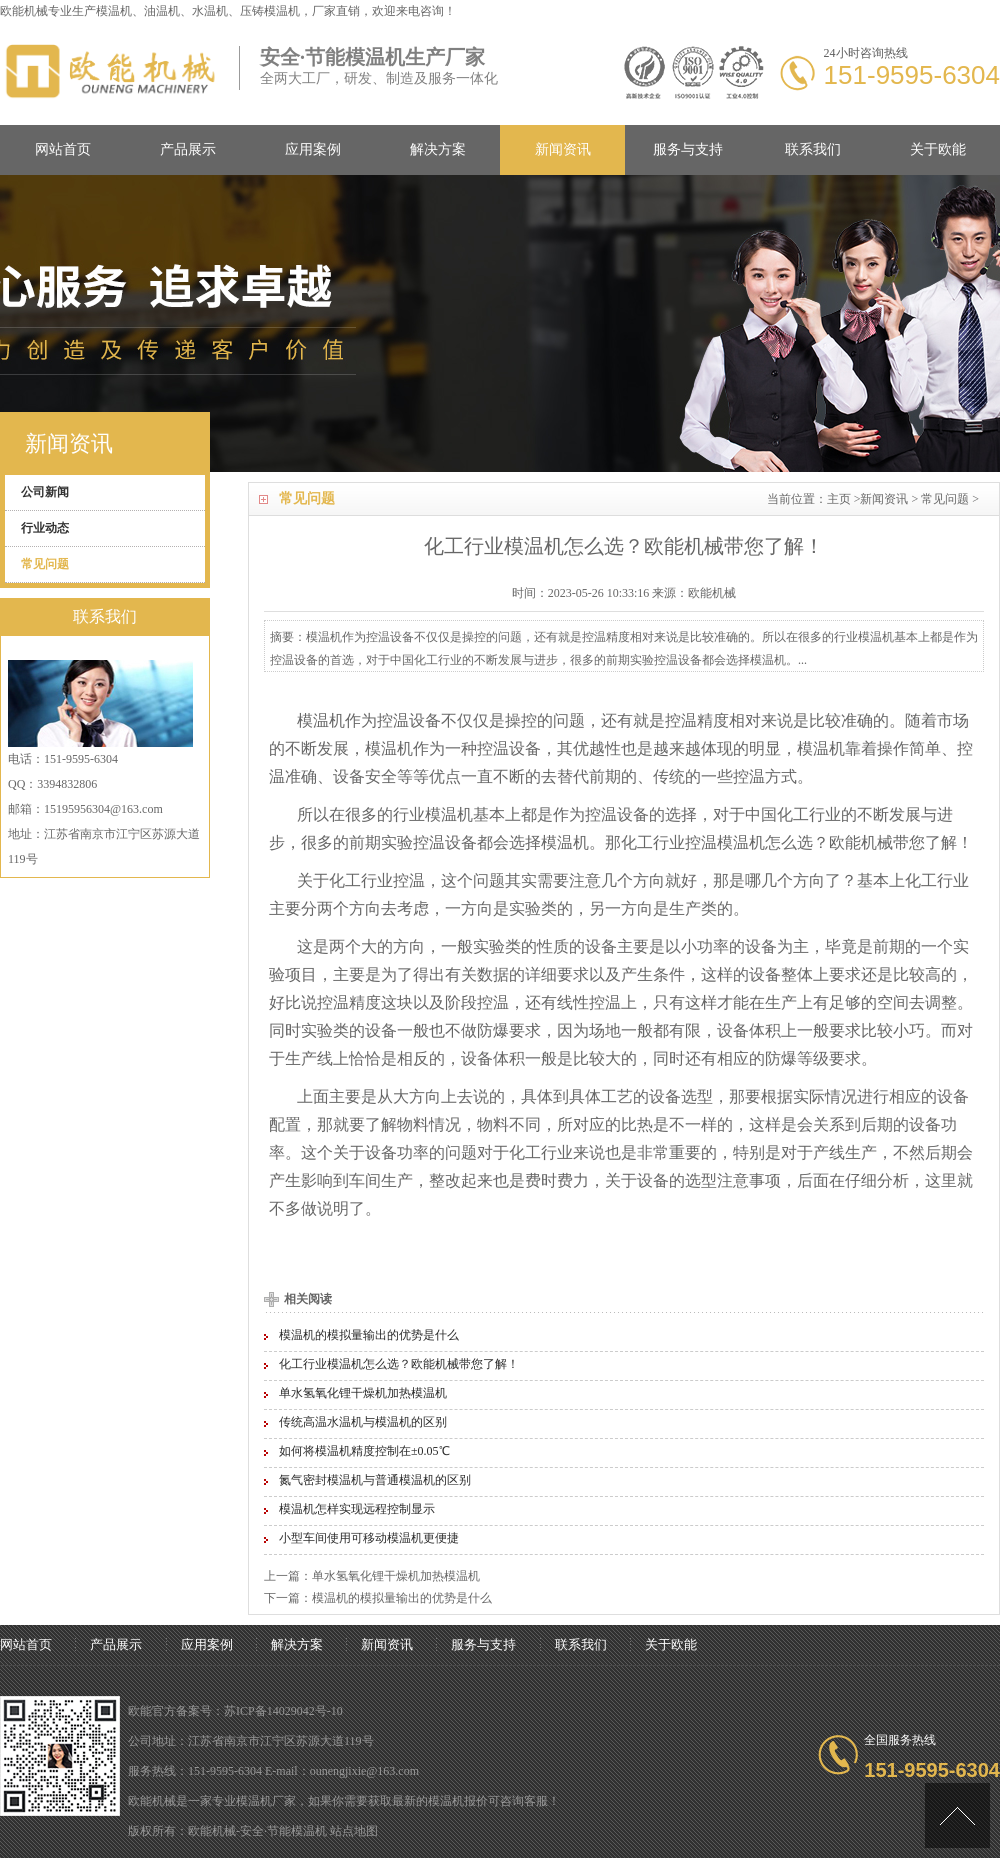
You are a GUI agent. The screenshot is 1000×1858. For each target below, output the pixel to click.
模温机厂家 (266, 1801)
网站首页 (63, 149)
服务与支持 (688, 149)
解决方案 (438, 149)
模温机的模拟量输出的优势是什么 (369, 1335)
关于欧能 (938, 149)
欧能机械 (861, 842)
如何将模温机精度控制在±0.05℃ (364, 1451)
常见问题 (945, 499)
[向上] (957, 1815)
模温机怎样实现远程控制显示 (357, 1509)
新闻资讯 (563, 149)
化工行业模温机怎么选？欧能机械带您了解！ (399, 1364)
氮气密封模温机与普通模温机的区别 (375, 1480)
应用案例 (313, 149)
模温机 (114, 11)
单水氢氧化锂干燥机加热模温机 (363, 1393)
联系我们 (813, 149)
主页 (839, 499)
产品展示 (188, 149)
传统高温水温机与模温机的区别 (363, 1422)
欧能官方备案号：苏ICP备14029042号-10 (235, 1711)
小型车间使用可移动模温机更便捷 (369, 1538)
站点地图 (354, 1831)
